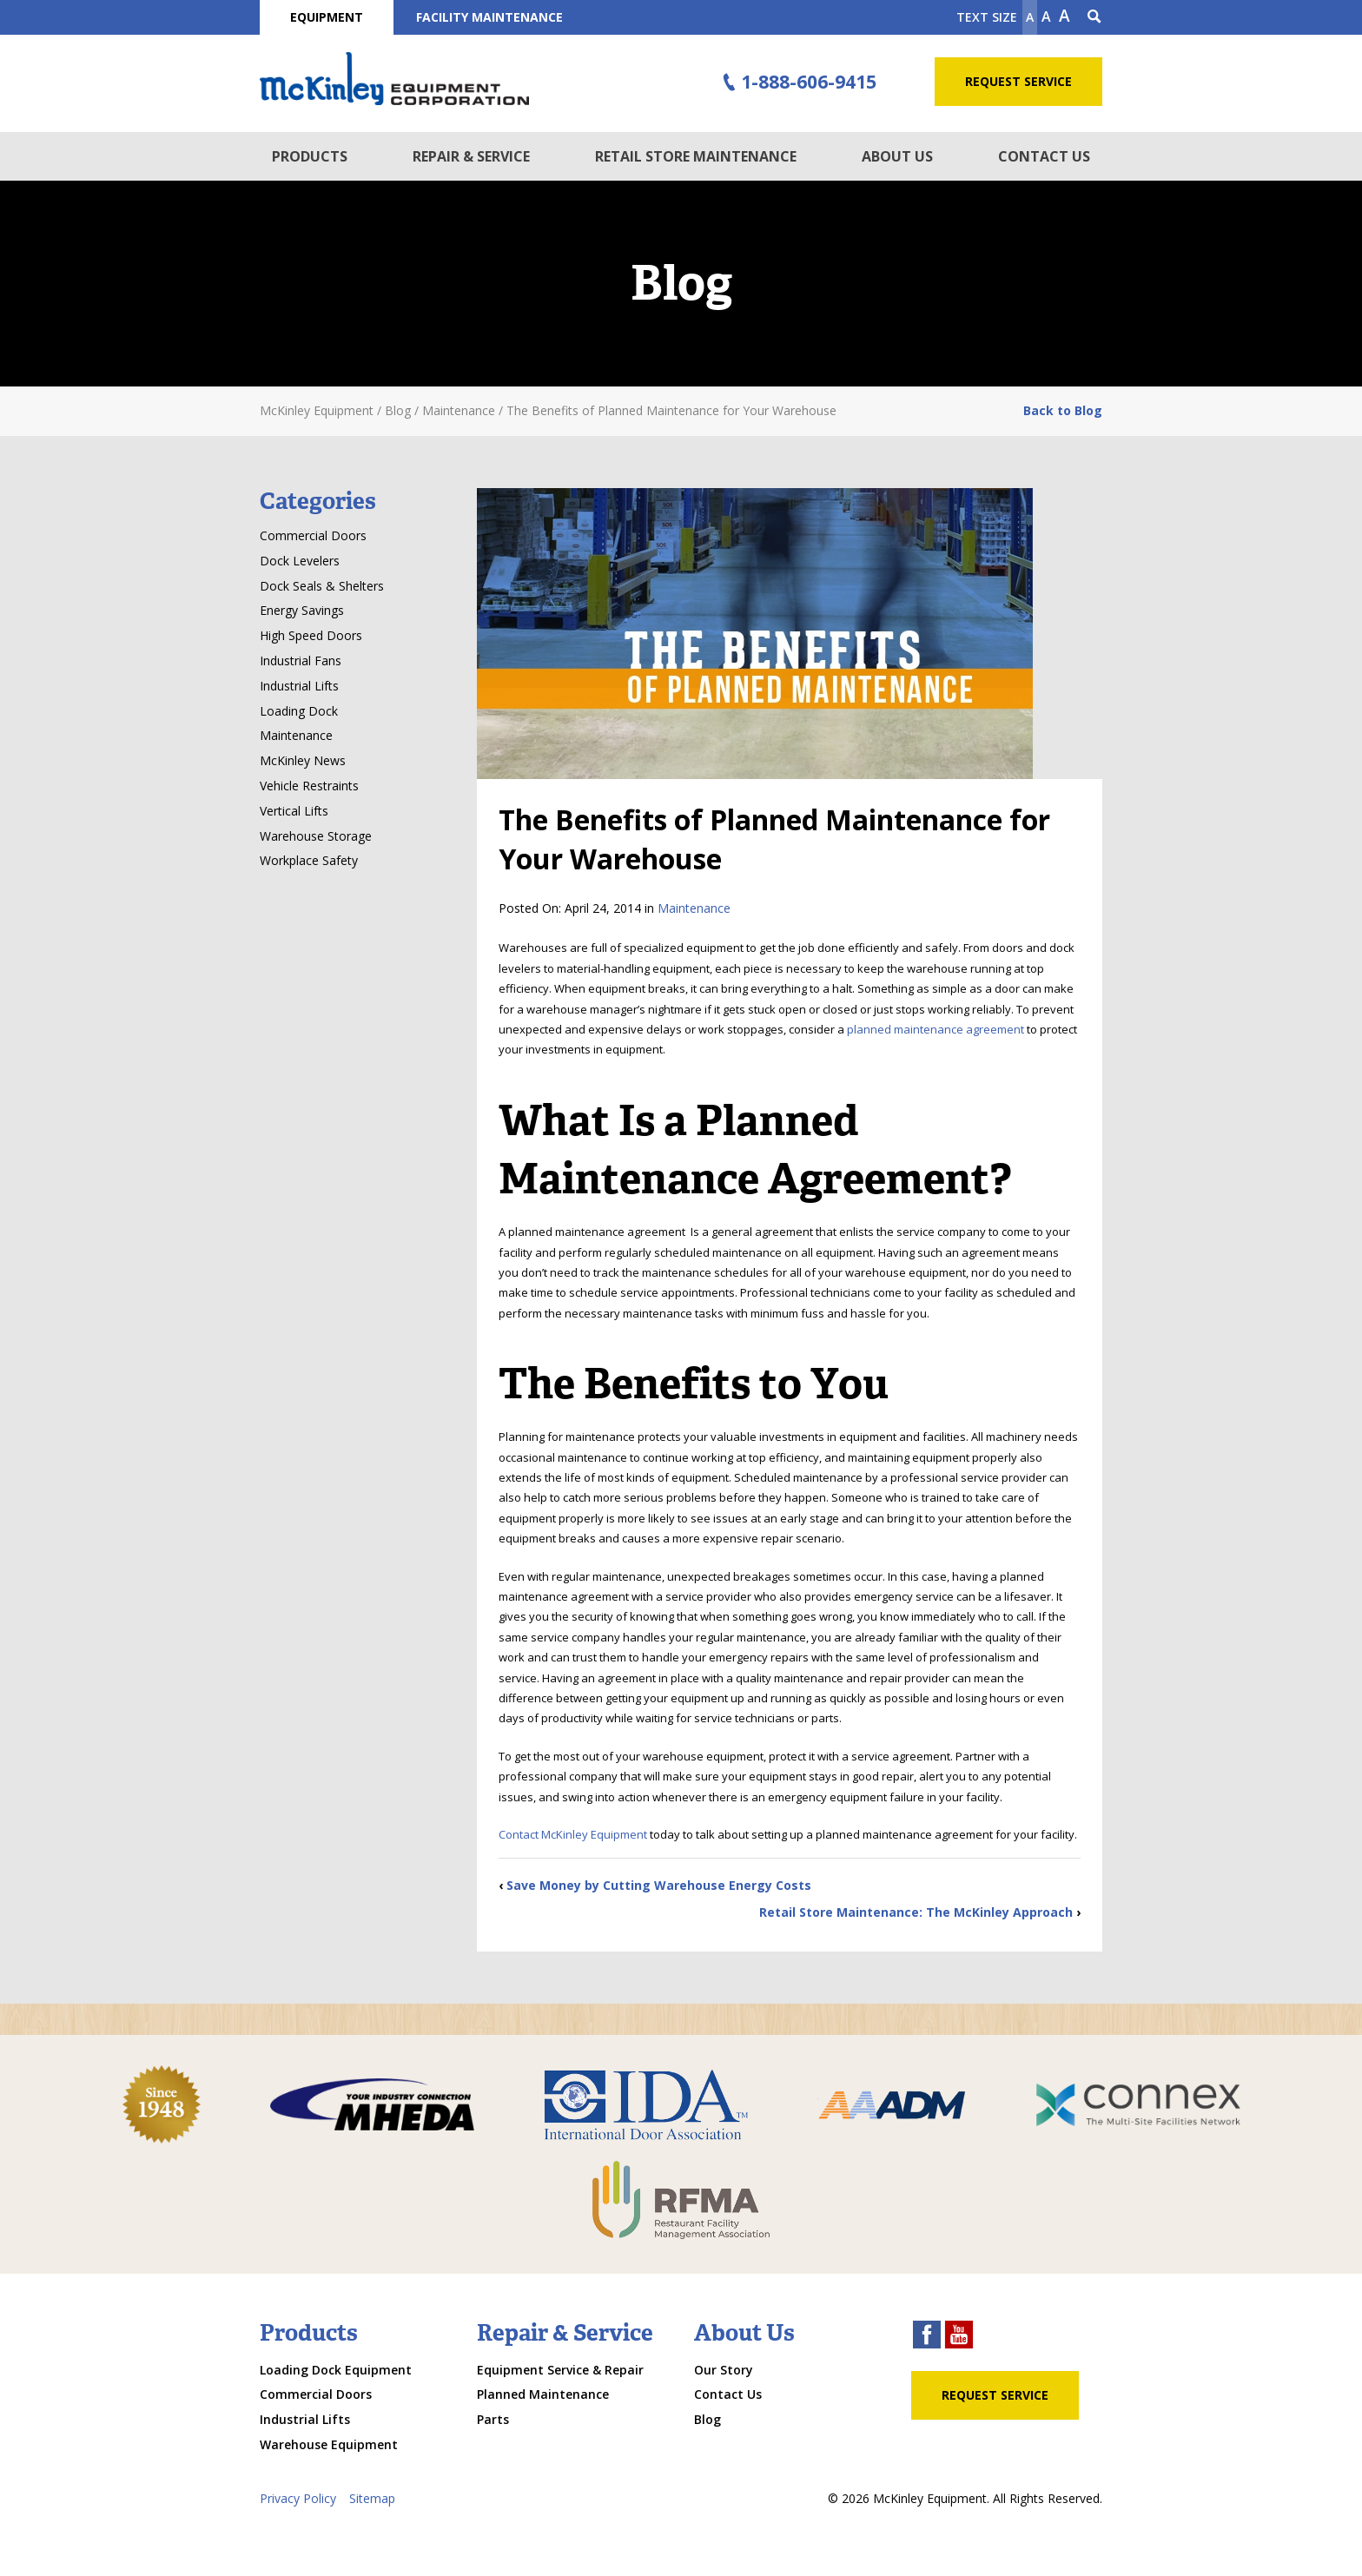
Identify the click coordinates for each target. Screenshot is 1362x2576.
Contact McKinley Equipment (573, 1834)
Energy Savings (302, 610)
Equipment (326, 17)
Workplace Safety (309, 860)
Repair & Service (471, 156)
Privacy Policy (298, 2498)
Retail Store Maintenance (696, 156)
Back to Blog (1062, 410)
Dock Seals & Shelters (322, 586)
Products (309, 156)
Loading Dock (299, 711)
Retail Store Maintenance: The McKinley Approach (916, 1912)
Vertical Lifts (294, 811)
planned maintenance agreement (935, 1029)
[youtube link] (959, 2336)
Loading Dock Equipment (336, 2369)
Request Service (1018, 81)
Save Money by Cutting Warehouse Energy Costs (658, 1885)
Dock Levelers (300, 560)
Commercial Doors (313, 535)
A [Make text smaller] (1030, 17)
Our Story (723, 2369)
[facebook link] (926, 2336)
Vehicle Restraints (309, 785)
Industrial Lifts (299, 685)
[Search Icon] (1094, 17)
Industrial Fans (300, 660)
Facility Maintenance (489, 17)
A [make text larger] (1064, 15)
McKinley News (303, 760)
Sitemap (372, 2498)
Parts (493, 2419)
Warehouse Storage (316, 836)
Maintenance (694, 908)
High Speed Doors (311, 635)
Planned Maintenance (543, 2394)
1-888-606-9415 (797, 82)
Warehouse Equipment (329, 2444)
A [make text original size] (1046, 16)
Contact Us (1044, 156)
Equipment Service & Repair (560, 2369)
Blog (707, 2419)
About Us (897, 156)
